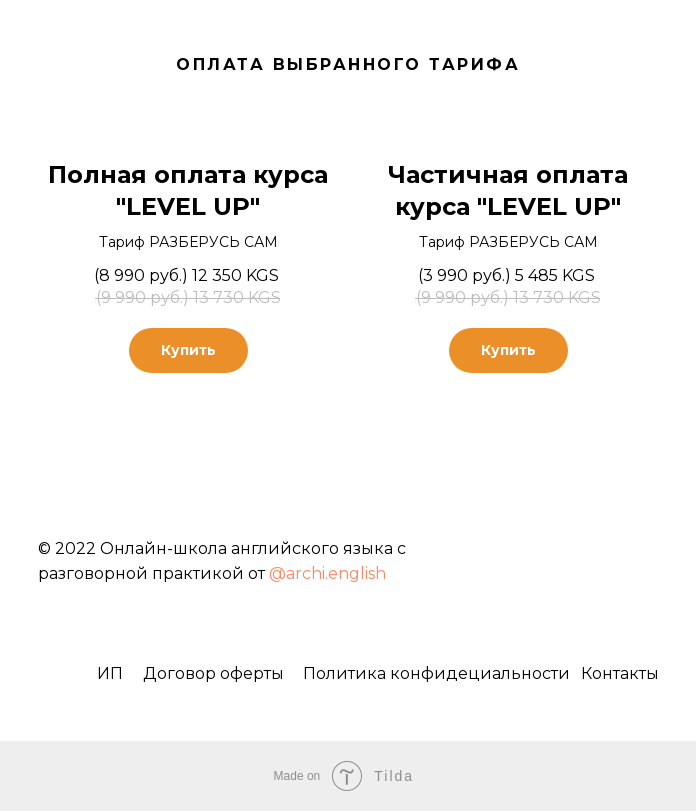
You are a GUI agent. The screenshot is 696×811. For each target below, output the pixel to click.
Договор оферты (213, 673)
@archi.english (327, 573)
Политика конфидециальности (436, 673)
